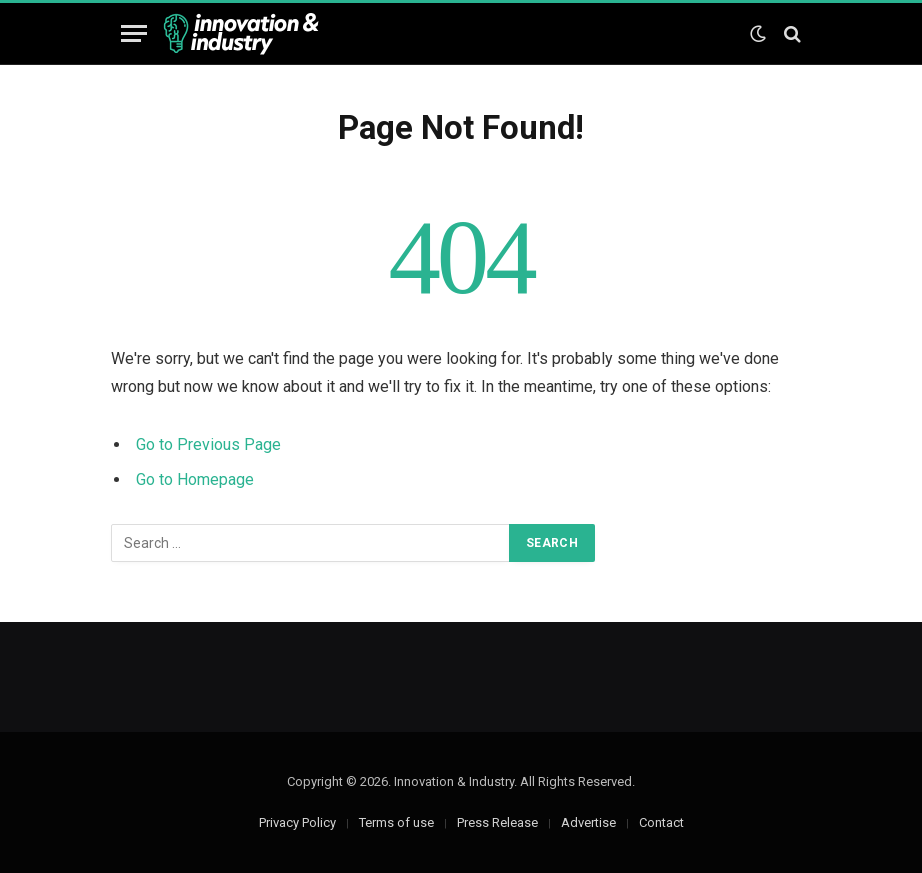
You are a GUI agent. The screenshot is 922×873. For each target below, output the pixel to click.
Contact (661, 822)
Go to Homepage (195, 479)
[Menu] (134, 33)
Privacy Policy (297, 822)
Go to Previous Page (208, 444)
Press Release (497, 822)
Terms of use (396, 822)
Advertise (588, 822)
